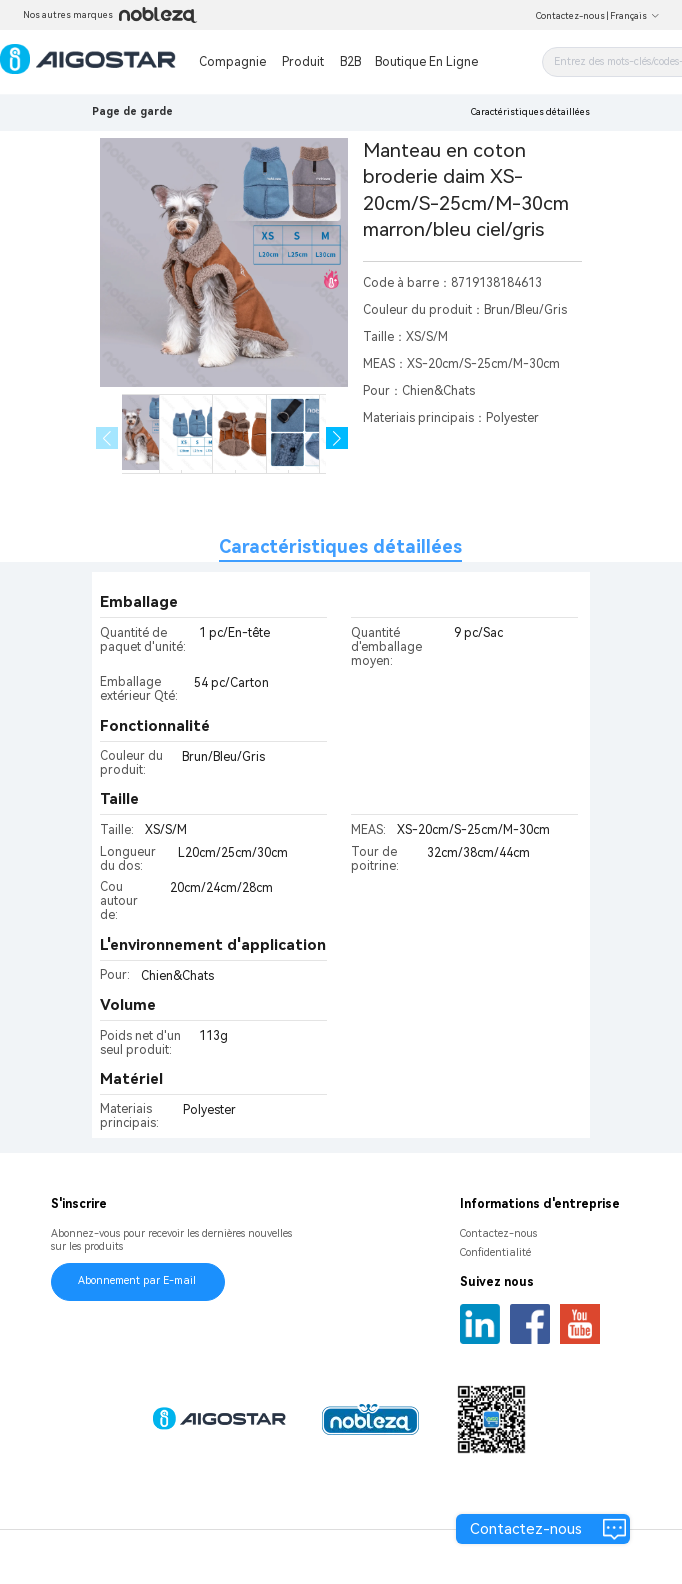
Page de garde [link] (132, 111)
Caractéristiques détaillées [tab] (340, 546)
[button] (337, 438)
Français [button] (635, 16)
